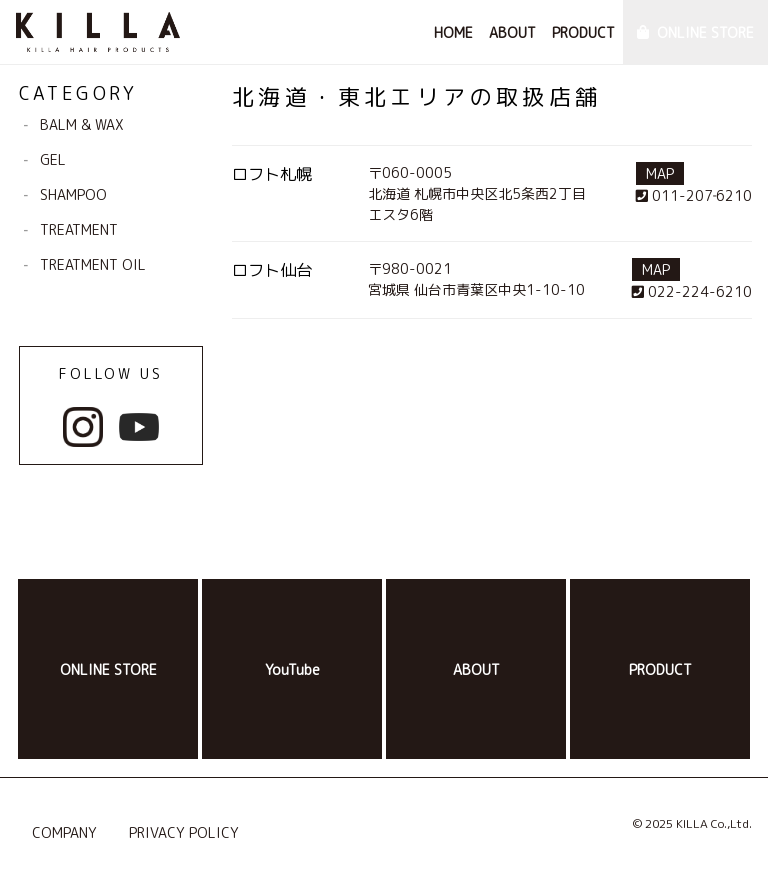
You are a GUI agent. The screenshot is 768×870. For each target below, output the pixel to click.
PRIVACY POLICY (184, 832)
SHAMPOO (73, 194)
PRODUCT (583, 32)
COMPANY (64, 832)
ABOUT (512, 32)
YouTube (292, 669)
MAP (660, 173)
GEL (53, 159)
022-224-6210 (692, 291)
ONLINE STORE (705, 32)
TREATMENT (79, 229)
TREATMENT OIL (93, 264)
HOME (453, 32)
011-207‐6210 (694, 195)
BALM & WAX (82, 124)
